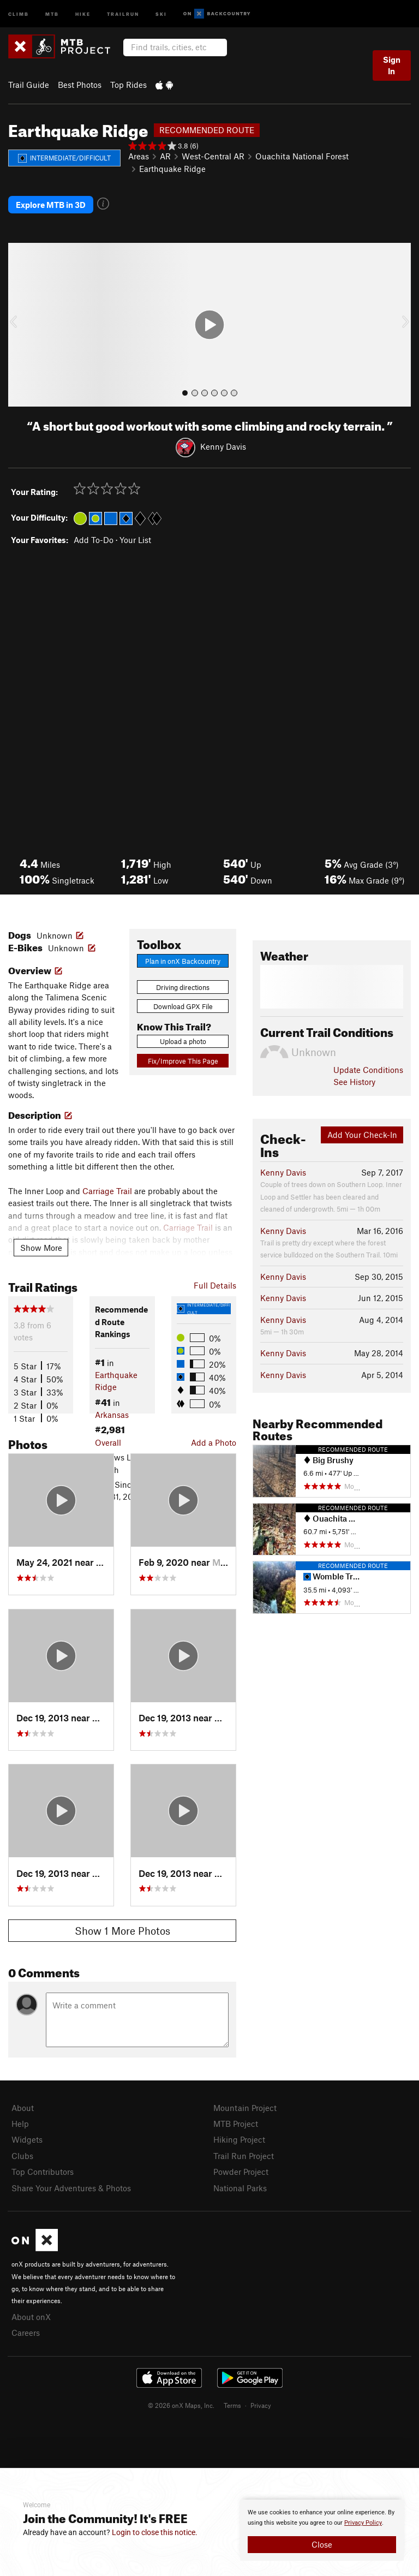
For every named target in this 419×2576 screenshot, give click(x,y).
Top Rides (128, 85)
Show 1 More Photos (122, 1930)
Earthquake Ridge (172, 169)
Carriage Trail (107, 1191)
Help (20, 2123)
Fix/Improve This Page (183, 1061)
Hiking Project (239, 2139)
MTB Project (235, 2123)
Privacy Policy (363, 2522)
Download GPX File (183, 1006)
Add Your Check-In (362, 1135)
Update (368, 1070)
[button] (19, 325)
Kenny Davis (223, 446)
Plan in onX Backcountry (182, 961)
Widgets (27, 2139)
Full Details (215, 1285)
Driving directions (183, 987)
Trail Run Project (243, 2156)
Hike (83, 13)
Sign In (391, 65)
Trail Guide (28, 85)
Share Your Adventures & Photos (71, 2188)
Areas (138, 156)
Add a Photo (213, 1442)
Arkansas (112, 1415)
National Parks (240, 2188)
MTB (52, 13)
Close (322, 2544)
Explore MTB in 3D (51, 205)
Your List (135, 540)
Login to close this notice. (154, 2532)
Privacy (260, 2405)
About (22, 2108)
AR (165, 156)
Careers (25, 2333)
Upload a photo (183, 1041)
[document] (322, 2530)
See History (354, 1082)
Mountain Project (245, 2108)
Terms (232, 2405)
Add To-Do (93, 540)
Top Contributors (42, 2172)
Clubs (22, 2156)
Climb (18, 13)
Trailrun (123, 13)
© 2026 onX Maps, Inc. (181, 2405)
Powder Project (240, 2172)
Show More (41, 1248)
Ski (161, 13)
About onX (31, 2317)
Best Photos (79, 85)
